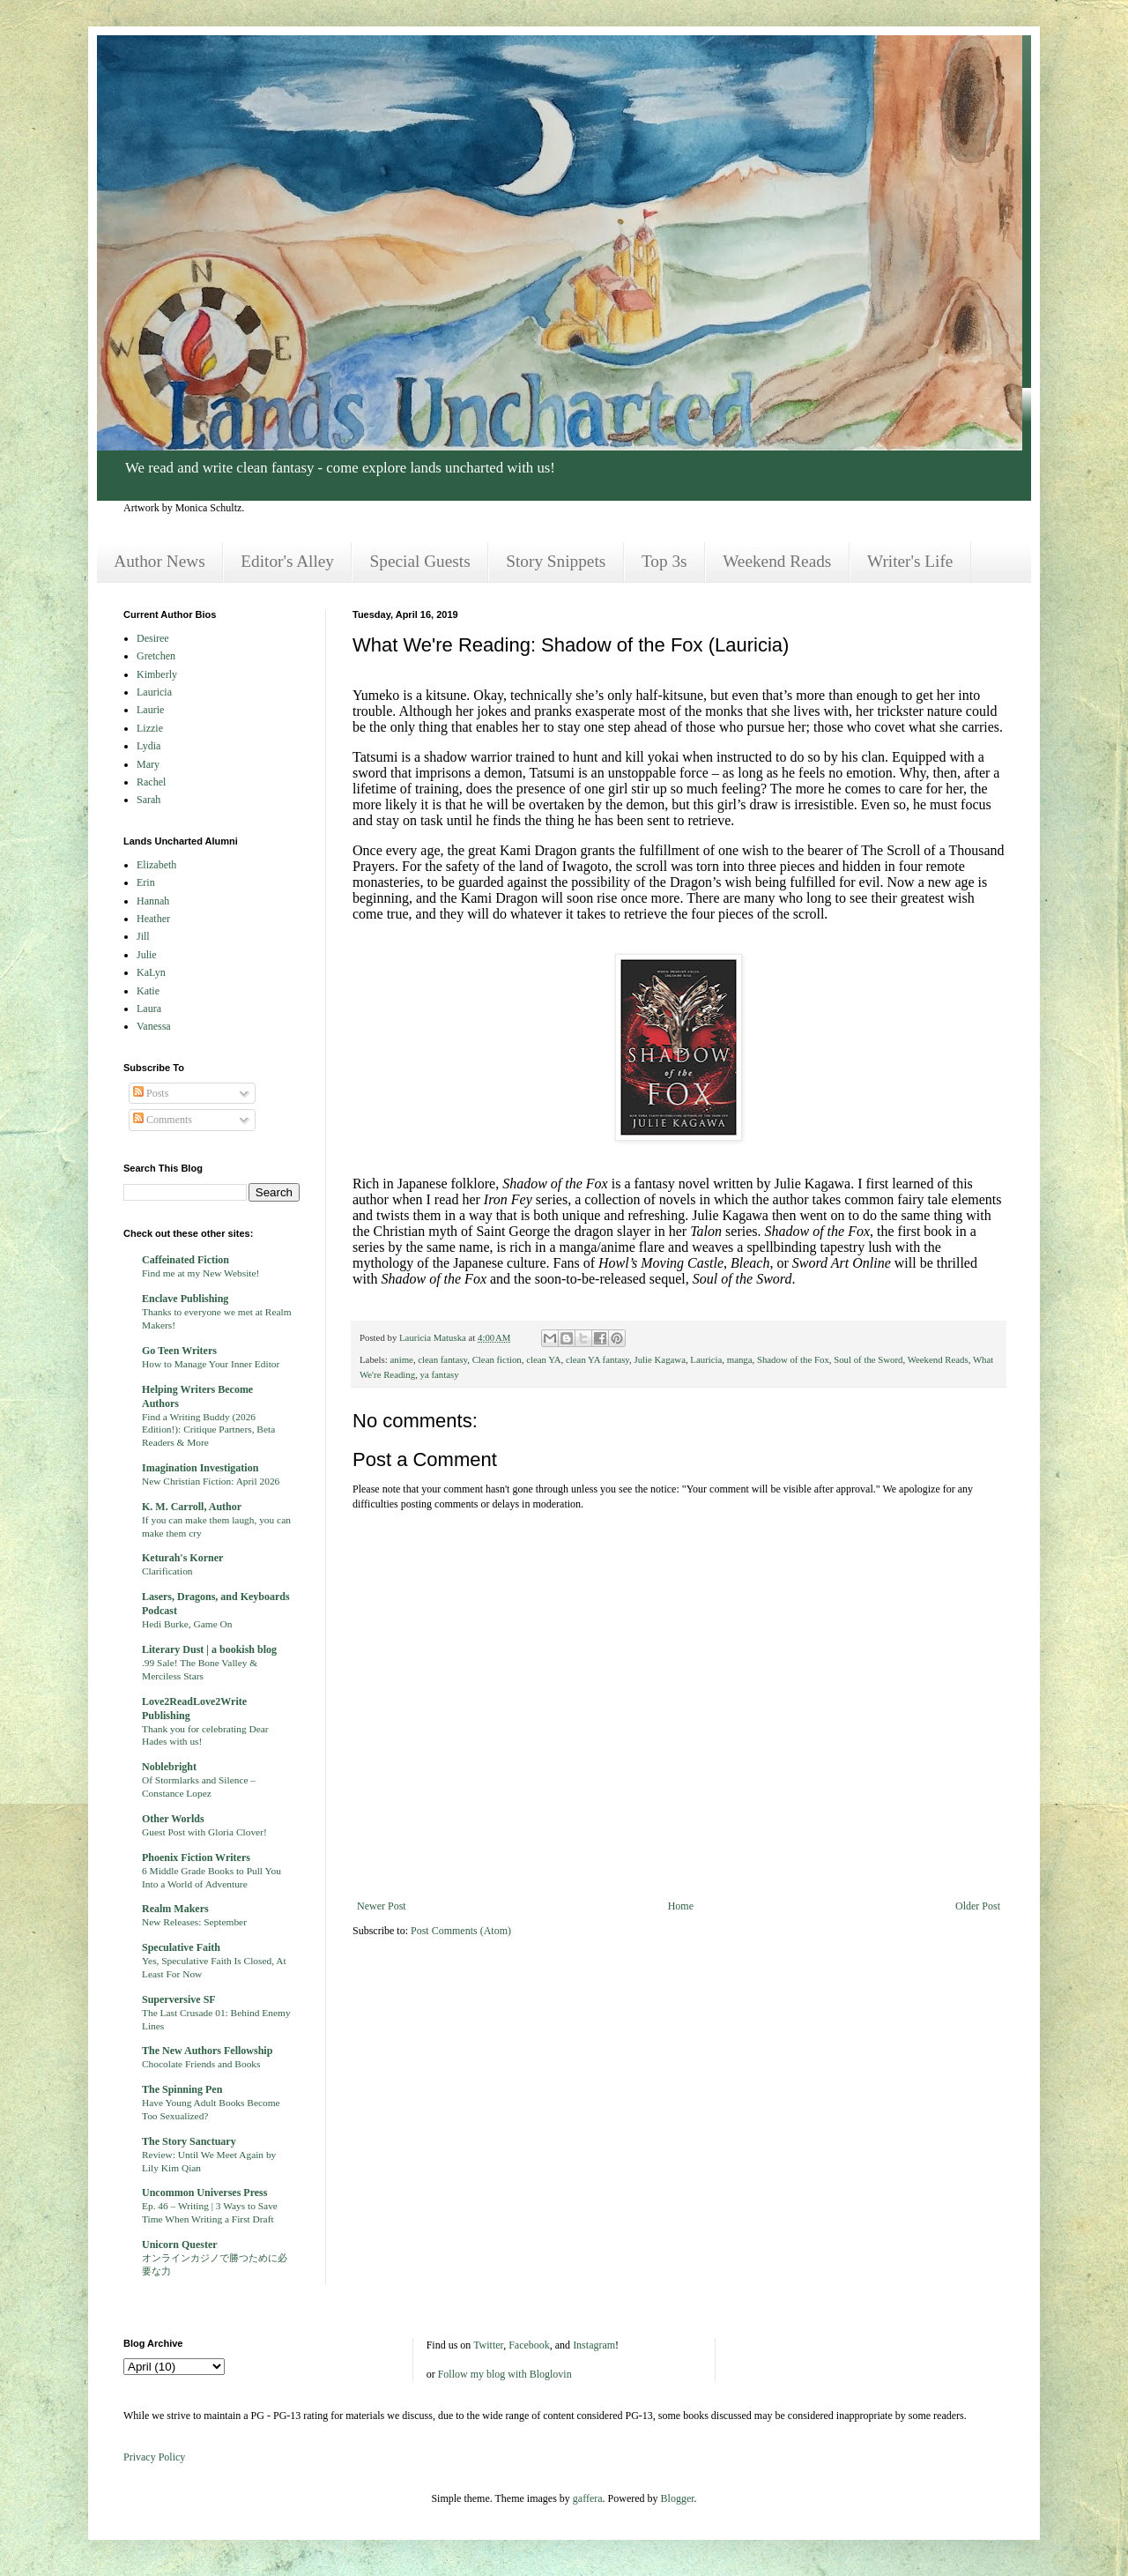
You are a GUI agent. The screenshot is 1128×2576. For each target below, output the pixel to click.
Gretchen (156, 656)
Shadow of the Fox (793, 1359)
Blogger (677, 2498)
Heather (153, 918)
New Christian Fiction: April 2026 (210, 1481)
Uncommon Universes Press (204, 2192)
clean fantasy (442, 1359)
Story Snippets (555, 561)
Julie (147, 955)
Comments (162, 1119)
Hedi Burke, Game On (187, 1624)
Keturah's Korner (182, 1558)
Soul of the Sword (868, 1359)
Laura (149, 1008)
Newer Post (381, 1906)
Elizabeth (156, 865)
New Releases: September (194, 1922)
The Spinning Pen (182, 2089)
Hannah (153, 901)
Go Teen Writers (179, 1350)
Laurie (150, 710)
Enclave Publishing (185, 1298)
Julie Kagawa (659, 1359)
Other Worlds (173, 1819)
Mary (148, 764)
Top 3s (664, 561)
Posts (150, 1093)
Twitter (488, 2345)
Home (681, 1906)
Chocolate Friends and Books (201, 2064)
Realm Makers (175, 1908)
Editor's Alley (287, 561)
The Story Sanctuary (189, 2141)
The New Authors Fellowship (207, 2050)
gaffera (588, 2498)
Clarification (167, 1571)
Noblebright (169, 1767)
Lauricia (706, 1359)
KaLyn (151, 972)
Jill (143, 936)
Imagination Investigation (200, 1468)
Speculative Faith (181, 1947)
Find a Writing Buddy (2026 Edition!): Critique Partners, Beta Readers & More (208, 1429)
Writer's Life (910, 561)
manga (740, 1359)
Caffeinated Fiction (185, 1260)
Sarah (148, 799)
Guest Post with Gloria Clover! (204, 1832)
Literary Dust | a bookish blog (209, 1649)
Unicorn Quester (180, 2244)
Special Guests (420, 561)
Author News (159, 561)
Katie (148, 991)
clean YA (543, 1359)
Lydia (148, 746)
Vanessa (154, 1026)
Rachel (151, 782)
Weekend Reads (777, 561)
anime (401, 1359)
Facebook (529, 2345)
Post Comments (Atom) (461, 1931)
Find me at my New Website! (200, 1273)
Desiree (153, 638)
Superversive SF (179, 1999)
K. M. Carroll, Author (191, 1506)
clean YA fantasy (597, 1359)
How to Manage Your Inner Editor (210, 1364)
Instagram (594, 2345)
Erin (146, 882)
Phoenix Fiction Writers (196, 1857)
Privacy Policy (154, 2457)
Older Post (977, 1906)
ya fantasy (439, 1374)
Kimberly (157, 674)
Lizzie (150, 728)
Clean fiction (497, 1359)
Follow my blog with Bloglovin (505, 2374)
